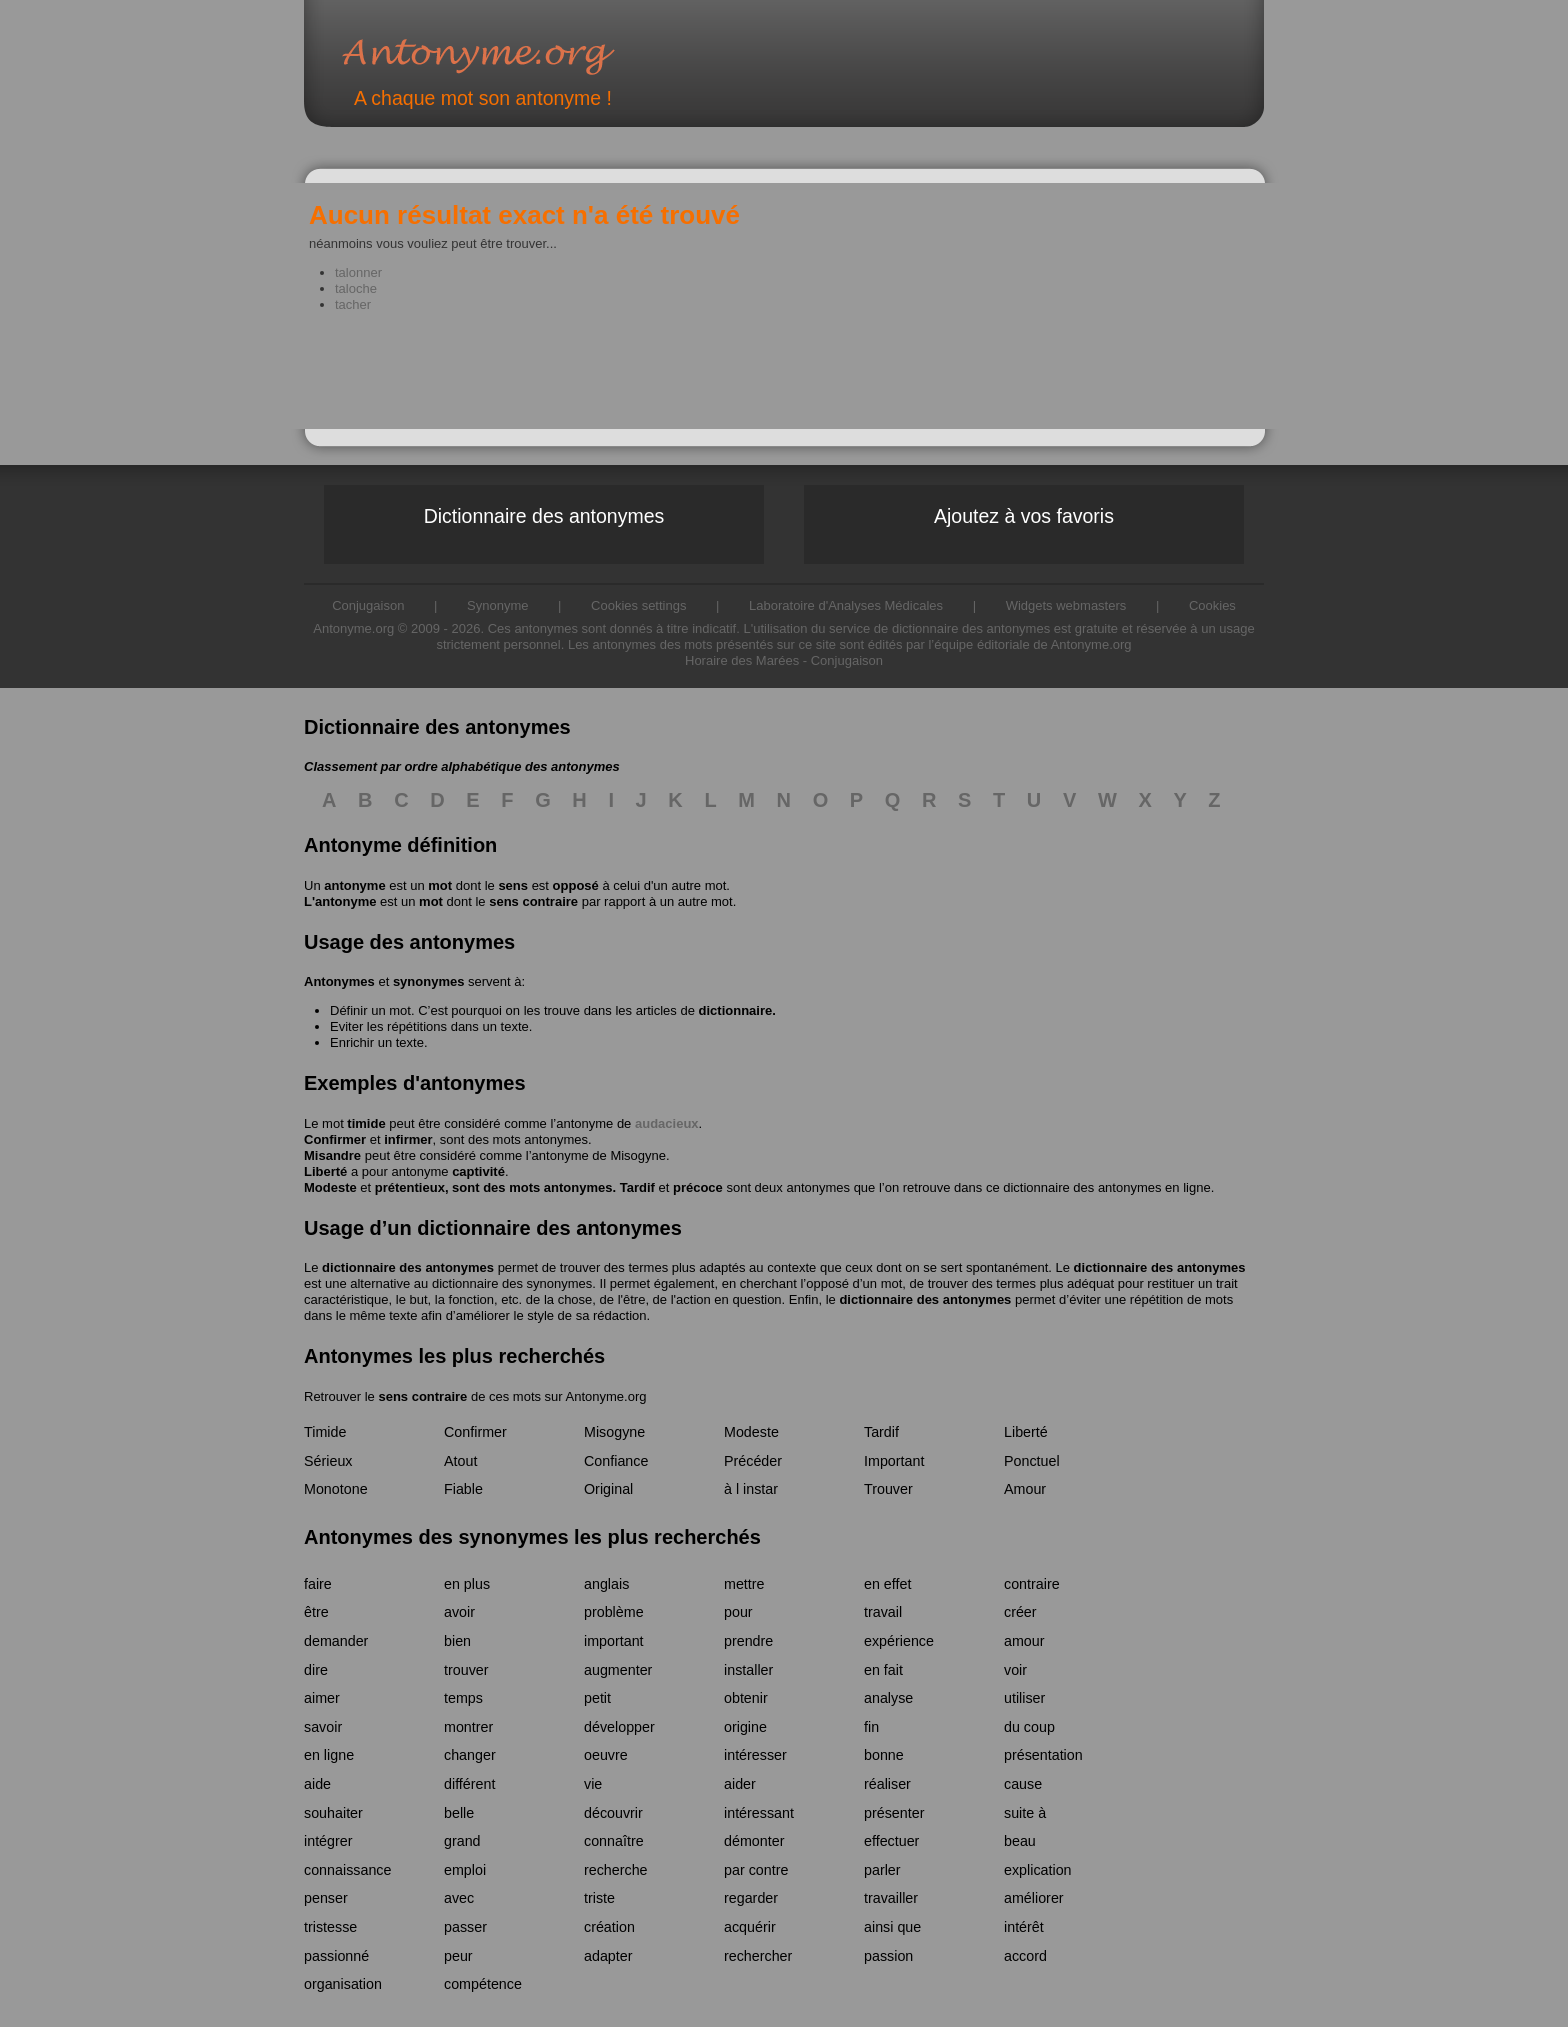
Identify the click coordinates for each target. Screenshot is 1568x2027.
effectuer (891, 1841)
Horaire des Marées (742, 660)
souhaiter (333, 1813)
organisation (343, 1984)
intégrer (328, 1841)
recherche (616, 1870)
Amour (1025, 1489)
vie (593, 1784)
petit (597, 1698)
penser (326, 1898)
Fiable (463, 1489)
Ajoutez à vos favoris (1024, 516)
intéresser (755, 1755)
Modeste (330, 1187)
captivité (478, 1171)
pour (738, 1612)
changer (470, 1755)
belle (459, 1813)
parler (882, 1870)
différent (469, 1784)
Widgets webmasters (1066, 605)
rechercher (758, 1956)
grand (462, 1841)
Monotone (336, 1489)
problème (614, 1612)
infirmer (408, 1139)
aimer (322, 1698)
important (614, 1641)
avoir (459, 1612)
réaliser (887, 1784)
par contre (756, 1870)
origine (745, 1727)
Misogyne (638, 1155)
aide (317, 1784)
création (609, 1927)
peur (458, 1956)
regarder (751, 1898)
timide (366, 1123)
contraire (1032, 1584)
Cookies (1212, 605)
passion (888, 1956)
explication (1038, 1870)
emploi (465, 1870)
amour (1024, 1641)
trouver (466, 1670)
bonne (884, 1755)
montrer (468, 1727)
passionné (336, 1956)
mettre (744, 1584)
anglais (606, 1584)
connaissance (347, 1870)
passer (465, 1927)
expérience (899, 1641)
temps (463, 1698)
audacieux (667, 1123)
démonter (754, 1841)
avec (459, 1898)
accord (1025, 1956)
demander (336, 1641)
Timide (325, 1432)
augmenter (618, 1670)
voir (1015, 1670)
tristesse (330, 1927)
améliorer (1034, 1898)
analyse (888, 1698)
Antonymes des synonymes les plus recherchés (532, 1537)
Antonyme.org (508, 55)
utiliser (1024, 1698)
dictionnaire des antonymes (408, 1267)
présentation (1043, 1755)
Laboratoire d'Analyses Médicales (846, 605)
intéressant (759, 1813)
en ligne (329, 1755)
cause (1023, 1784)
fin (871, 1727)
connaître (614, 1841)
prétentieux (410, 1187)
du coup (1029, 1727)
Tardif (637, 1187)
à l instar (751, 1489)
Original (608, 1489)
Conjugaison (847, 660)
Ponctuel (1032, 1461)
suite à (1025, 1813)
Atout (460, 1461)
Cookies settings (638, 605)
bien (457, 1641)
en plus (467, 1584)
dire (316, 1670)
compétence (483, 1984)
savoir (323, 1727)
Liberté (325, 1171)
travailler (891, 1898)
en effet (887, 1584)
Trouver (888, 1489)
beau (1020, 1841)
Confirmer (335, 1139)
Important (894, 1461)
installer (748, 1670)
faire (318, 1584)
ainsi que (892, 1927)
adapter (608, 1956)
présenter (894, 1813)
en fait (883, 1670)
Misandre (332, 1155)
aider (740, 1784)
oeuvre (606, 1755)
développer (619, 1727)
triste (599, 1898)
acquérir (750, 1927)
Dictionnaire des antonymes (544, 516)
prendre (748, 1641)
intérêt (1024, 1927)
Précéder (753, 1461)
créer (1020, 1612)
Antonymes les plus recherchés (454, 1356)
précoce (698, 1187)
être (316, 1612)
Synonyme (497, 605)
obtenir (746, 1698)
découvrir (613, 1813)
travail (883, 1612)
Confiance (616, 1461)
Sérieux (328, 1461)
